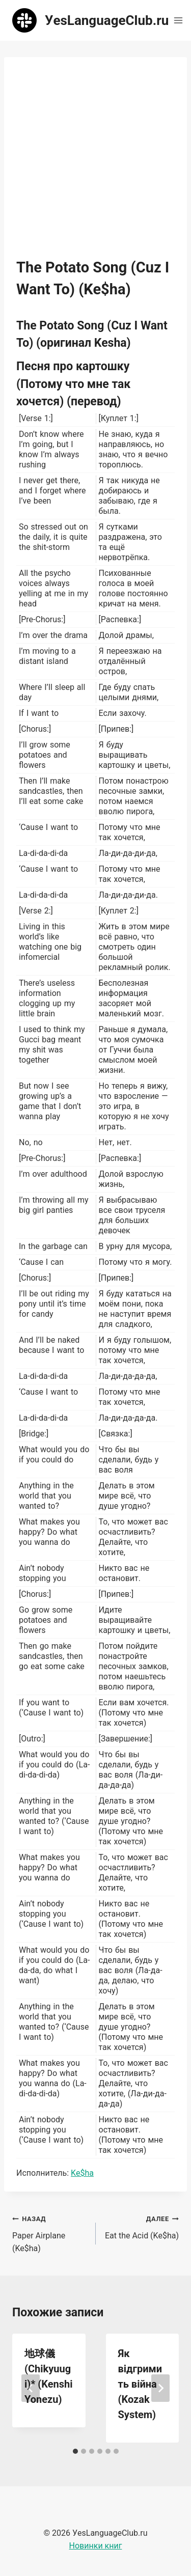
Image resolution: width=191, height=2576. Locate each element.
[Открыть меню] (178, 20)
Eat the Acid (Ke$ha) (141, 2226)
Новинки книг (95, 2546)
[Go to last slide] (30, 2388)
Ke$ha (82, 2173)
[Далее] (160, 2388)
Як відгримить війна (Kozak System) (140, 2384)
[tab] (75, 2451)
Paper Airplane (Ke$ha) (50, 2232)
